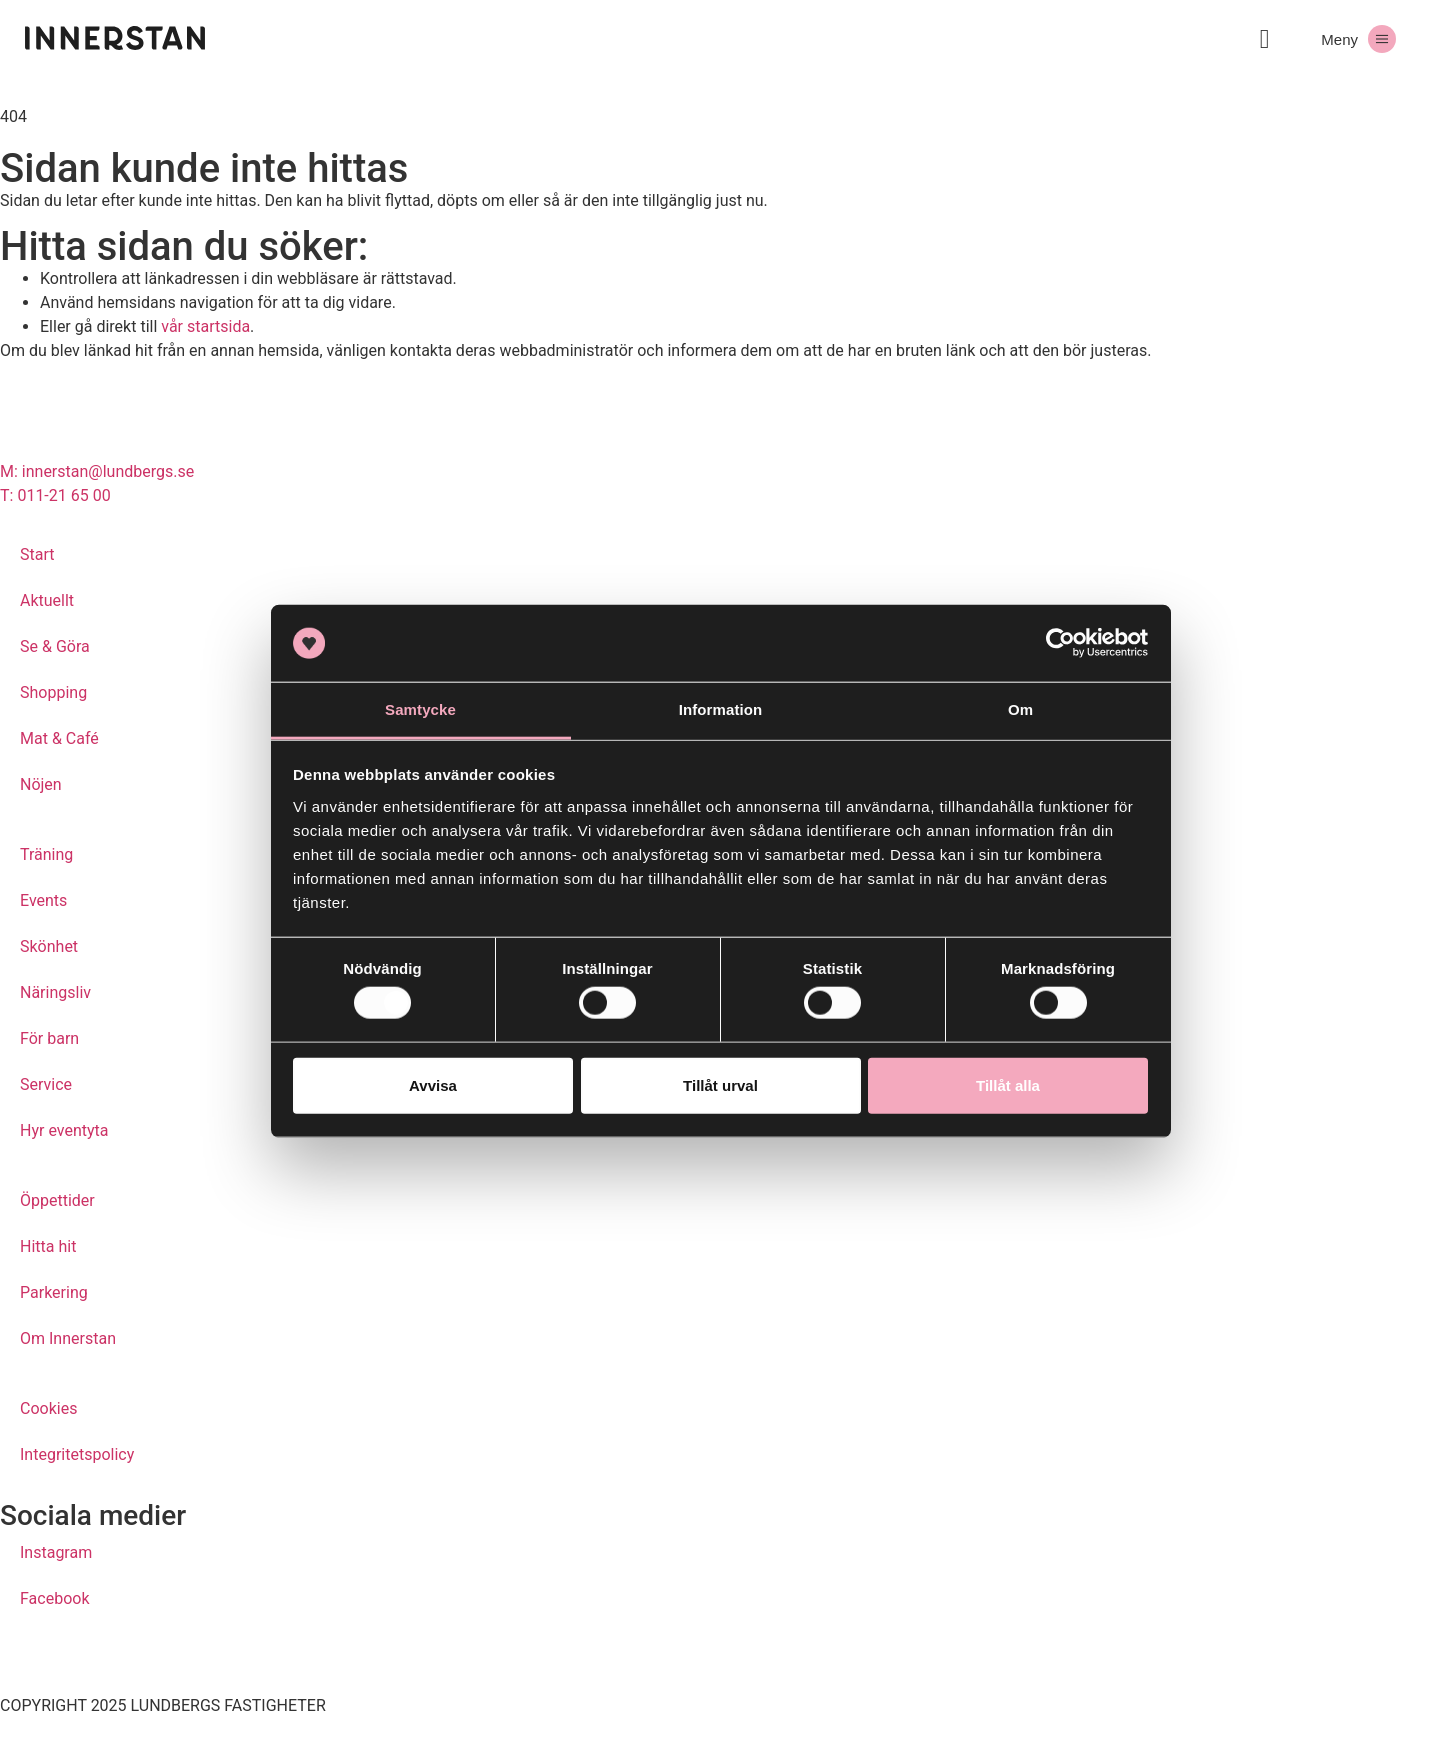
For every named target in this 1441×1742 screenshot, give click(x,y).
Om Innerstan (68, 1338)
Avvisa (433, 1084)
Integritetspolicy (77, 1454)
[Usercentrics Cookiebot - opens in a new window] (1060, 643)
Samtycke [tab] (420, 709)
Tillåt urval (720, 1084)
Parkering (54, 1292)
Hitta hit (48, 1246)
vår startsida (205, 326)
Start (37, 554)
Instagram (56, 1552)
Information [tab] (721, 709)
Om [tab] (1020, 709)
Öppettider (57, 1200)
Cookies (48, 1408)
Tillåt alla (1008, 1084)
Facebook (54, 1598)
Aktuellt (47, 600)
